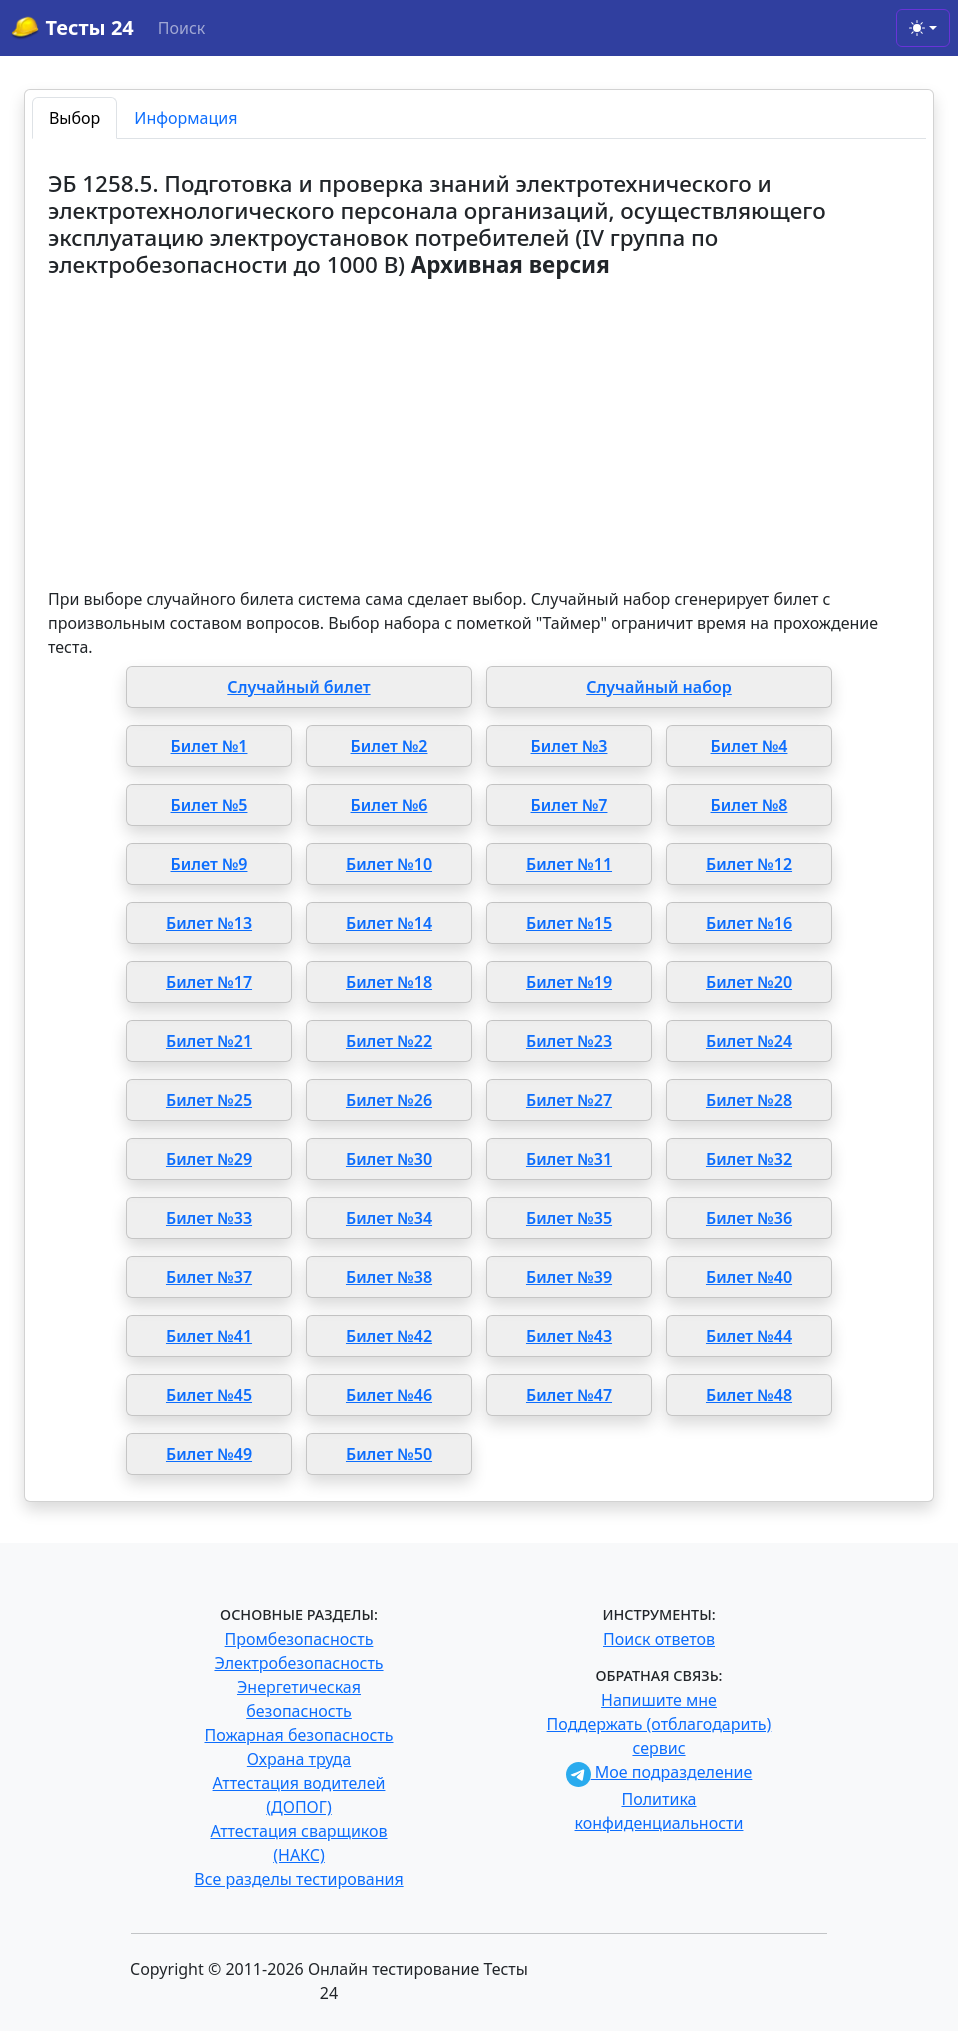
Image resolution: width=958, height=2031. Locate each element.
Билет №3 (569, 746)
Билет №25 (209, 1100)
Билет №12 (749, 864)
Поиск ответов (659, 1639)
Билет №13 (209, 923)
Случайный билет (298, 687)
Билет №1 (209, 746)
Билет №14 (389, 923)
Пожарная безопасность (298, 1735)
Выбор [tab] (74, 118)
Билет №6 (389, 805)
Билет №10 (389, 864)
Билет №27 (569, 1100)
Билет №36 (749, 1218)
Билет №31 (569, 1159)
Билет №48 (749, 1395)
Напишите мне (659, 1700)
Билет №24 (749, 1041)
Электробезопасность (298, 1663)
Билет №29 (209, 1159)
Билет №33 (209, 1218)
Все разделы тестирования (298, 1879)
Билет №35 (569, 1218)
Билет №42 (389, 1336)
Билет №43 (569, 1336)
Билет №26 (389, 1100)
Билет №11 (569, 864)
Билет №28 (749, 1100)
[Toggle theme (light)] (923, 28)
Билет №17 (209, 982)
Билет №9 (209, 864)
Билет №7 (569, 805)
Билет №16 (749, 923)
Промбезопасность (299, 1639)
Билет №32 (749, 1159)
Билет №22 (389, 1041)
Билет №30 (389, 1159)
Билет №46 (389, 1395)
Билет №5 (209, 805)
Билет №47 (569, 1395)
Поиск (182, 28)
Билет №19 (569, 982)
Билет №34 (389, 1218)
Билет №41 (209, 1336)
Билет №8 (749, 805)
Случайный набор (659, 687)
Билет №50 (389, 1454)
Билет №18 (389, 982)
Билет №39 (569, 1277)
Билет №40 (749, 1277)
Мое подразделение (659, 1772)
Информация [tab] (185, 118)
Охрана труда (299, 1759)
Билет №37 (209, 1277)
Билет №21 (209, 1041)
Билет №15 (569, 923)
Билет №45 (209, 1395)
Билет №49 (209, 1454)
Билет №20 (749, 982)
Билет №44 (749, 1336)
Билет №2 (389, 746)
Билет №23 (569, 1041)
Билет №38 (389, 1277)
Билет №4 (749, 746)
